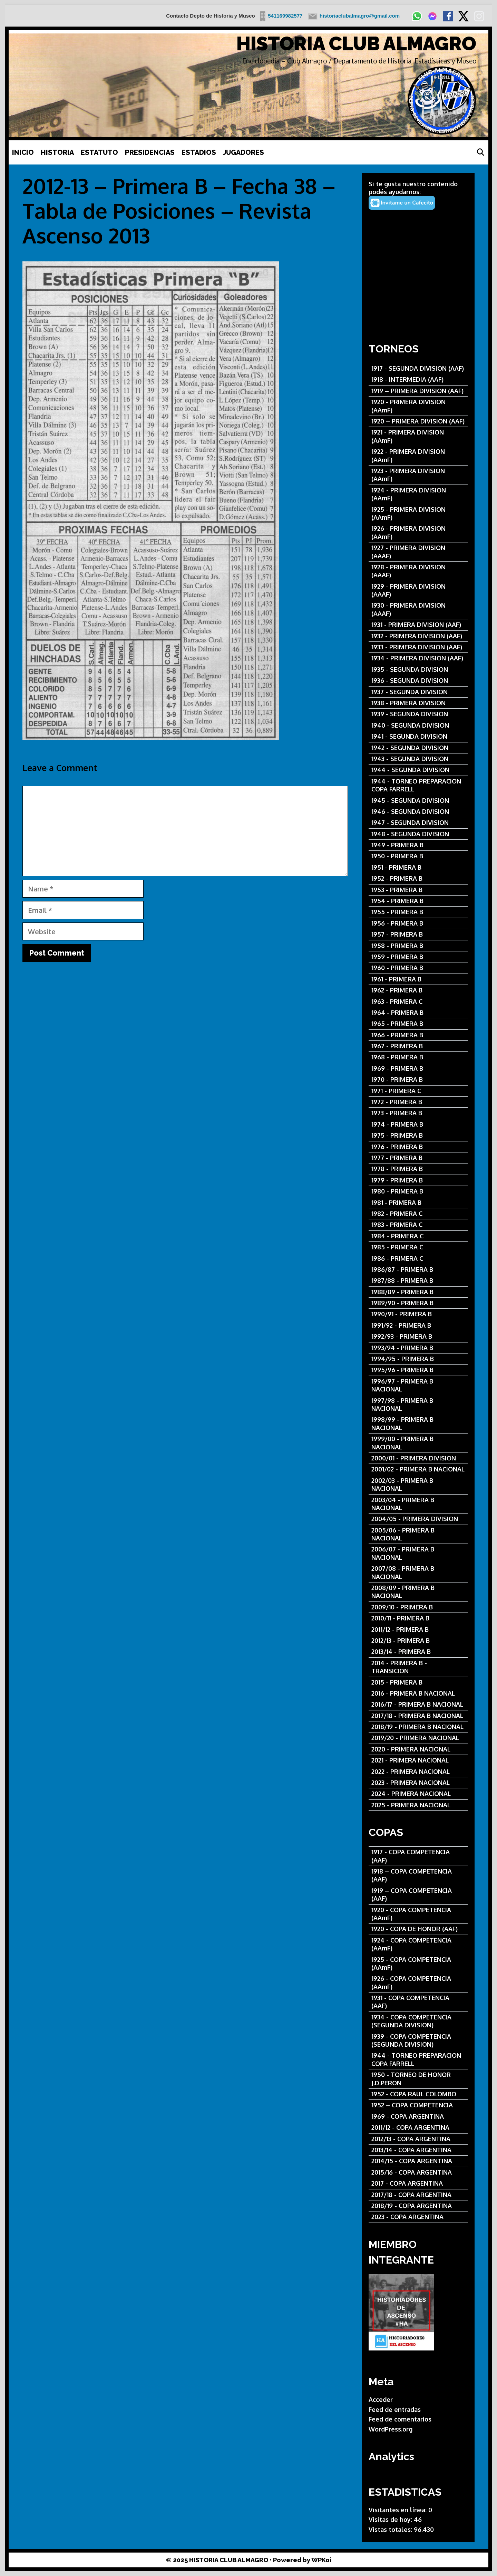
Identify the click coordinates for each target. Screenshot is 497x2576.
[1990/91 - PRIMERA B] (418, 1314)
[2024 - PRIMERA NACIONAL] (418, 1793)
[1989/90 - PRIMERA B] (418, 1303)
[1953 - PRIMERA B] (418, 890)
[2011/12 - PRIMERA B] (418, 1629)
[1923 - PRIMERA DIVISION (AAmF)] (418, 475)
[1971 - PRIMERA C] (418, 1091)
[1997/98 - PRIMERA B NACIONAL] (418, 1404)
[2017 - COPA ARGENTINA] (418, 2183)
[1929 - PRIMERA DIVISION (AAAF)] (418, 590)
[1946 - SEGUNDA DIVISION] (418, 811)
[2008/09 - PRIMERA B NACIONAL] (418, 1591)
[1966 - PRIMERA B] (418, 1035)
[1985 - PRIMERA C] (418, 1247)
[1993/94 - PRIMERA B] (418, 1347)
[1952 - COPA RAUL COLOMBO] (418, 2094)
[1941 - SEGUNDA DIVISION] (418, 736)
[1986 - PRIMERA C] (418, 1258)
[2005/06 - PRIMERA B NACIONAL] (418, 1534)
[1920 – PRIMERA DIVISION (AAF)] (418, 421)
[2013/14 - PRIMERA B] (418, 1651)
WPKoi (321, 2560)
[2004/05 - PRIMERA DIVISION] (418, 1519)
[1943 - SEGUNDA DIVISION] (418, 758)
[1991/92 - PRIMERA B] (418, 1325)
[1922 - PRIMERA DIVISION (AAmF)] (418, 455)
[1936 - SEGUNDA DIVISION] (418, 680)
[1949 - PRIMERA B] (418, 845)
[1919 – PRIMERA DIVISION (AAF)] (418, 391)
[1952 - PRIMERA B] (418, 878)
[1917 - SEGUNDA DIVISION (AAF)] (418, 368)
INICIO (23, 152)
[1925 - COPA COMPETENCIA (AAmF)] (418, 1963)
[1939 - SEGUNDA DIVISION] (418, 714)
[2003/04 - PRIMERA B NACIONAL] (418, 1504)
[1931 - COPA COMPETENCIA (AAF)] (418, 2002)
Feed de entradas (395, 2409)
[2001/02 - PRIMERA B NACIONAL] (418, 1469)
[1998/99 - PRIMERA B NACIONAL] (418, 1423)
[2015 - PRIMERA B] (418, 1682)
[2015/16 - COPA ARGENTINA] (418, 2172)
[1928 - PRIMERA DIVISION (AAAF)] (418, 571)
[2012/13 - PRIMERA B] (418, 1640)
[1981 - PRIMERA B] (418, 1202)
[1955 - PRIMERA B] (418, 912)
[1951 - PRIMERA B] (418, 867)
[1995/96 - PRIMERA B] (418, 1370)
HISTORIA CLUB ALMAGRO (356, 43)
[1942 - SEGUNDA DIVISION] (418, 747)
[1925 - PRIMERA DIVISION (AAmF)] (418, 513)
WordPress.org (390, 2429)
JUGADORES (243, 152)
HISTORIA (57, 152)
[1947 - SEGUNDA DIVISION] (418, 822)
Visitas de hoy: (391, 2519)
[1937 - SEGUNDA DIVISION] (418, 692)
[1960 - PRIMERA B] (418, 967)
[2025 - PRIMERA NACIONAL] (418, 1805)
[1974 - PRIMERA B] (418, 1124)
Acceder (381, 2399)
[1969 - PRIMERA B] (418, 1068)
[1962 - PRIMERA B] (418, 990)
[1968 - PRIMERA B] (418, 1057)
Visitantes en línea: (398, 2510)
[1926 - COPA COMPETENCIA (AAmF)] (418, 1982)
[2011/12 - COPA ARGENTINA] (418, 2127)
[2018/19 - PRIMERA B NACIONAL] (418, 1726)
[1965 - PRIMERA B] (418, 1023)
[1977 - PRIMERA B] (418, 1157)
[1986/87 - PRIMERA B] (418, 1269)
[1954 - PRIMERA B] (418, 901)
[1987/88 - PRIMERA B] (418, 1280)
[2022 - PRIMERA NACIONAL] (418, 1771)
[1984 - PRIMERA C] (418, 1236)
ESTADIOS (199, 152)
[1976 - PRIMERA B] (418, 1146)
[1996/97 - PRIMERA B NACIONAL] (418, 1385)
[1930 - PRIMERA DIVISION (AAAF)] (418, 609)
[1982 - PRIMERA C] (418, 1213)
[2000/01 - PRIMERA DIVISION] (418, 1458)
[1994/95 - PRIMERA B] (418, 1359)
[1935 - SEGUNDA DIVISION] (418, 669)
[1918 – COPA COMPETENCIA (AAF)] (418, 1875)
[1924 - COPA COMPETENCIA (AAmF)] (418, 1944)
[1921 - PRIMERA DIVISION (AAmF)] (418, 436)
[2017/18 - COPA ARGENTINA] (418, 2194)
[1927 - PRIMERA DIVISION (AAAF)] (418, 551)
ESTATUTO (99, 152)
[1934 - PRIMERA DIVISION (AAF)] (418, 658)
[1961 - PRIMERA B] (418, 979)
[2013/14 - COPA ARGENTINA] (418, 2150)
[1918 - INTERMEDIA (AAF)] (418, 379)
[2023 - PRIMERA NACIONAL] (418, 1782)
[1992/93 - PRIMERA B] (418, 1336)
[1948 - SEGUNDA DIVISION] (418, 834)
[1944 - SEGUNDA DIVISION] (418, 770)
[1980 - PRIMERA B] (418, 1191)
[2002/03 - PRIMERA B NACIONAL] (418, 1484)
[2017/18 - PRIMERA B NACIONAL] (418, 1715)
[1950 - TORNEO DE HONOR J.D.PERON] (418, 2078)
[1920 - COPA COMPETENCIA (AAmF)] (418, 1914)
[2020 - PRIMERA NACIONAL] (418, 1749)
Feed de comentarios (400, 2419)
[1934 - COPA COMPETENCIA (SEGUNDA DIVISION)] (418, 2021)
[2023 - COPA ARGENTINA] (418, 2216)
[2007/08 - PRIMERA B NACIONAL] (418, 1572)
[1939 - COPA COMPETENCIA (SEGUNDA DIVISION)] (418, 2040)
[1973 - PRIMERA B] (418, 1113)
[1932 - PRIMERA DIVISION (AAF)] (418, 636)
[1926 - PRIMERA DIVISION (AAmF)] (418, 532)
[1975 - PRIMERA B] (418, 1135)
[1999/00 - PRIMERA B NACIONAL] (418, 1443)
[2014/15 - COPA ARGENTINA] (418, 2161)
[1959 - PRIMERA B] (418, 956)
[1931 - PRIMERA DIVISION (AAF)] (418, 624)
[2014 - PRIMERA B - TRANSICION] (418, 1667)
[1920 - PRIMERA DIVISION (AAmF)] (418, 406)
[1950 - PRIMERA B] (418, 856)
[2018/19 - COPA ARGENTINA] (418, 2205)
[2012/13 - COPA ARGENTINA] (418, 2139)
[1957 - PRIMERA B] (418, 934)
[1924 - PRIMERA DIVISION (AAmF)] (418, 494)
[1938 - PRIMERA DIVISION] (418, 703)
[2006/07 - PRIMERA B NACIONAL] (418, 1553)
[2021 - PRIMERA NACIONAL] (418, 1760)
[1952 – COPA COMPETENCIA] (418, 2105)
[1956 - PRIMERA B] (418, 923)
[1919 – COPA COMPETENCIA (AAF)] (418, 1894)
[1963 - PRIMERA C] (418, 1001)
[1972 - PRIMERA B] (418, 1102)
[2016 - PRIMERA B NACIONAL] (418, 1693)
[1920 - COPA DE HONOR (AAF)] (418, 1929)
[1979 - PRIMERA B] (418, 1180)
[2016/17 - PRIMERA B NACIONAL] (418, 1704)
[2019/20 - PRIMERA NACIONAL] (418, 1738)
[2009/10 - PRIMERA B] (418, 1607)
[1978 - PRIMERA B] (418, 1169)
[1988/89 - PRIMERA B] (418, 1292)
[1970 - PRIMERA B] (418, 1079)
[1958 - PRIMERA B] (418, 945)
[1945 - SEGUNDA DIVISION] (418, 800)
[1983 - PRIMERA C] (418, 1224)
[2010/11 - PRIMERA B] (418, 1618)
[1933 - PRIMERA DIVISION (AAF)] (418, 647)
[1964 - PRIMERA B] (418, 1012)
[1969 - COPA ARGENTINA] (418, 2116)
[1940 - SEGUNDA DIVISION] (418, 725)
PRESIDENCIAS (150, 152)
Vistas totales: (391, 2529)
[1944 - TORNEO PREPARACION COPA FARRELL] (418, 785)
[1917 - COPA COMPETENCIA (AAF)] (418, 1856)
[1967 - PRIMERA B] (418, 1046)
